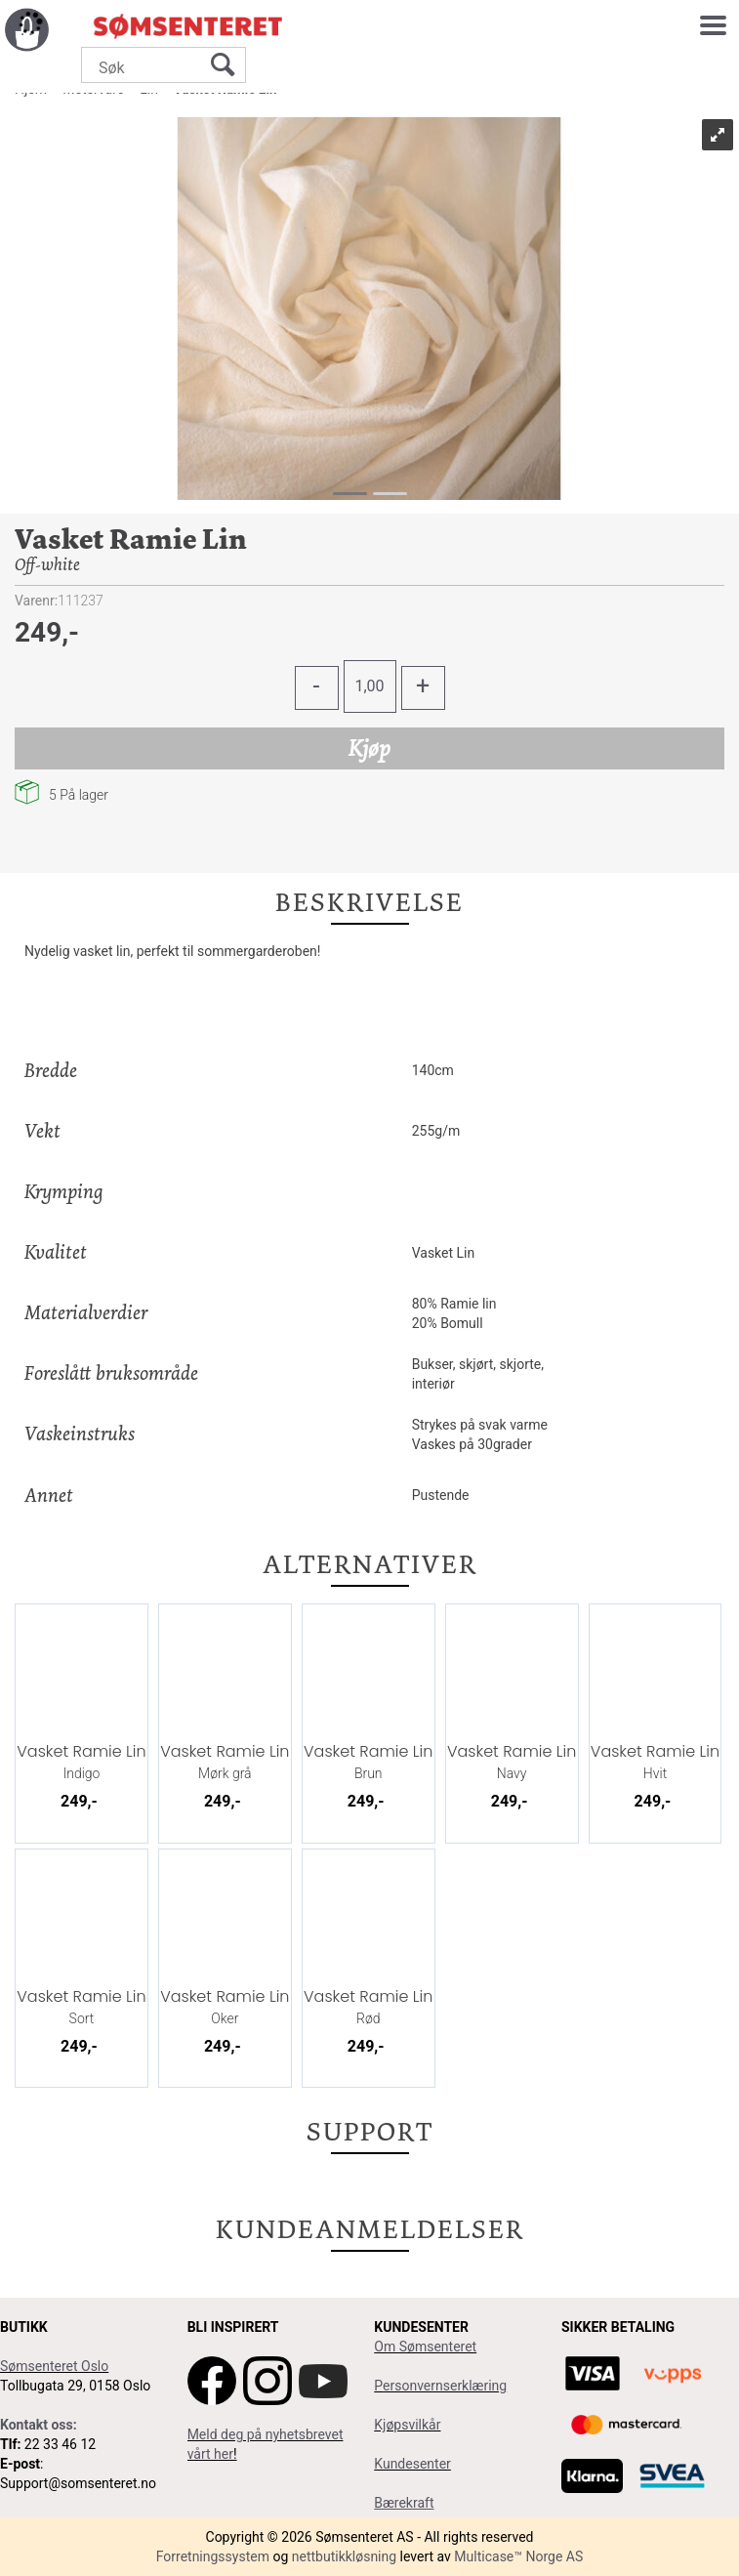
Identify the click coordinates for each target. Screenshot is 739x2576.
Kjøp (369, 748)
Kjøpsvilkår (407, 2424)
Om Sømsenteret (425, 2346)
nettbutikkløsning (344, 2556)
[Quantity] (370, 686)
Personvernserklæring (440, 2385)
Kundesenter (412, 2464)
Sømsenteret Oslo (54, 2366)
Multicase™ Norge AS (518, 2556)
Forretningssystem (212, 2556)
